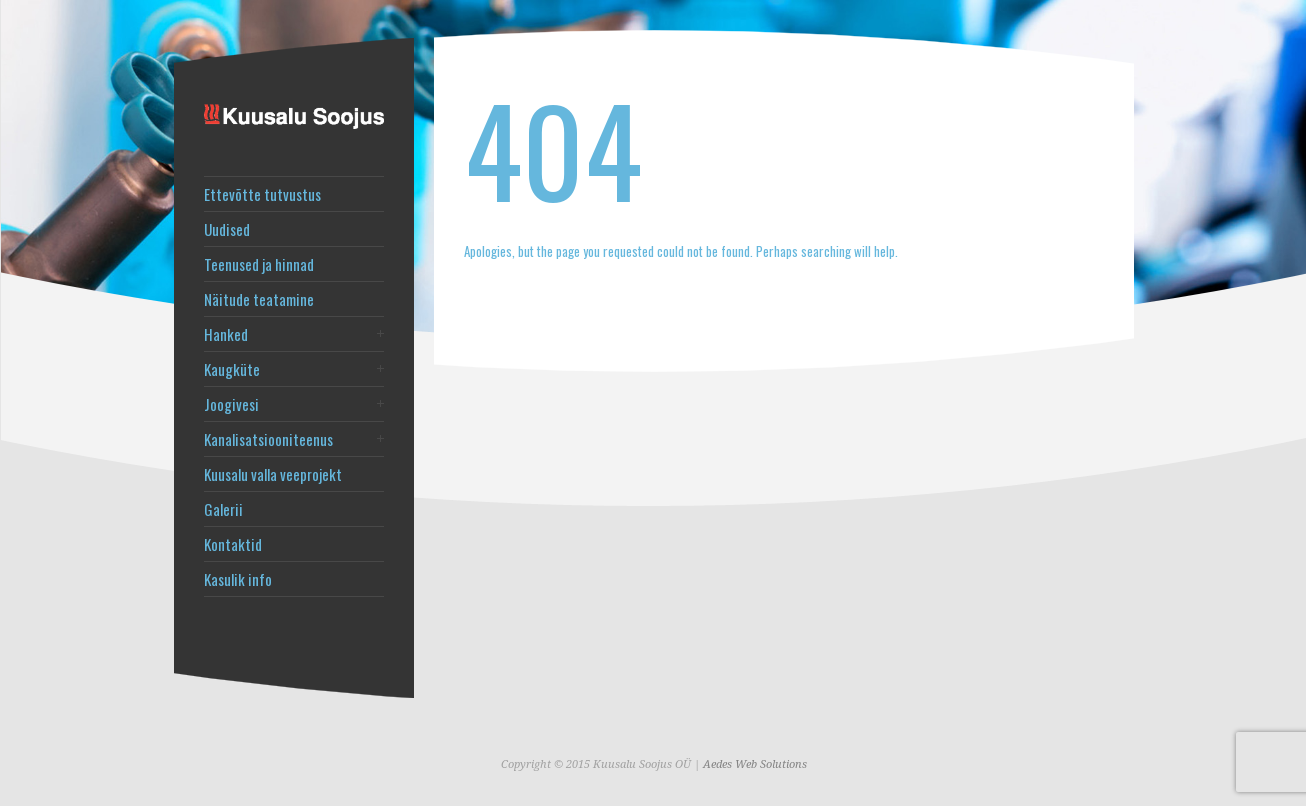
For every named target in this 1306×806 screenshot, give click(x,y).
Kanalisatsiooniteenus (268, 439)
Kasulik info (238, 579)
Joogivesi (231, 404)
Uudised (227, 229)
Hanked (226, 334)
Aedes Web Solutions (755, 764)
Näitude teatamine (259, 299)
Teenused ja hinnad (259, 264)
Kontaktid (233, 544)
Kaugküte (232, 369)
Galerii (223, 509)
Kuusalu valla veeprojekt (273, 474)
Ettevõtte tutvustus (262, 194)
